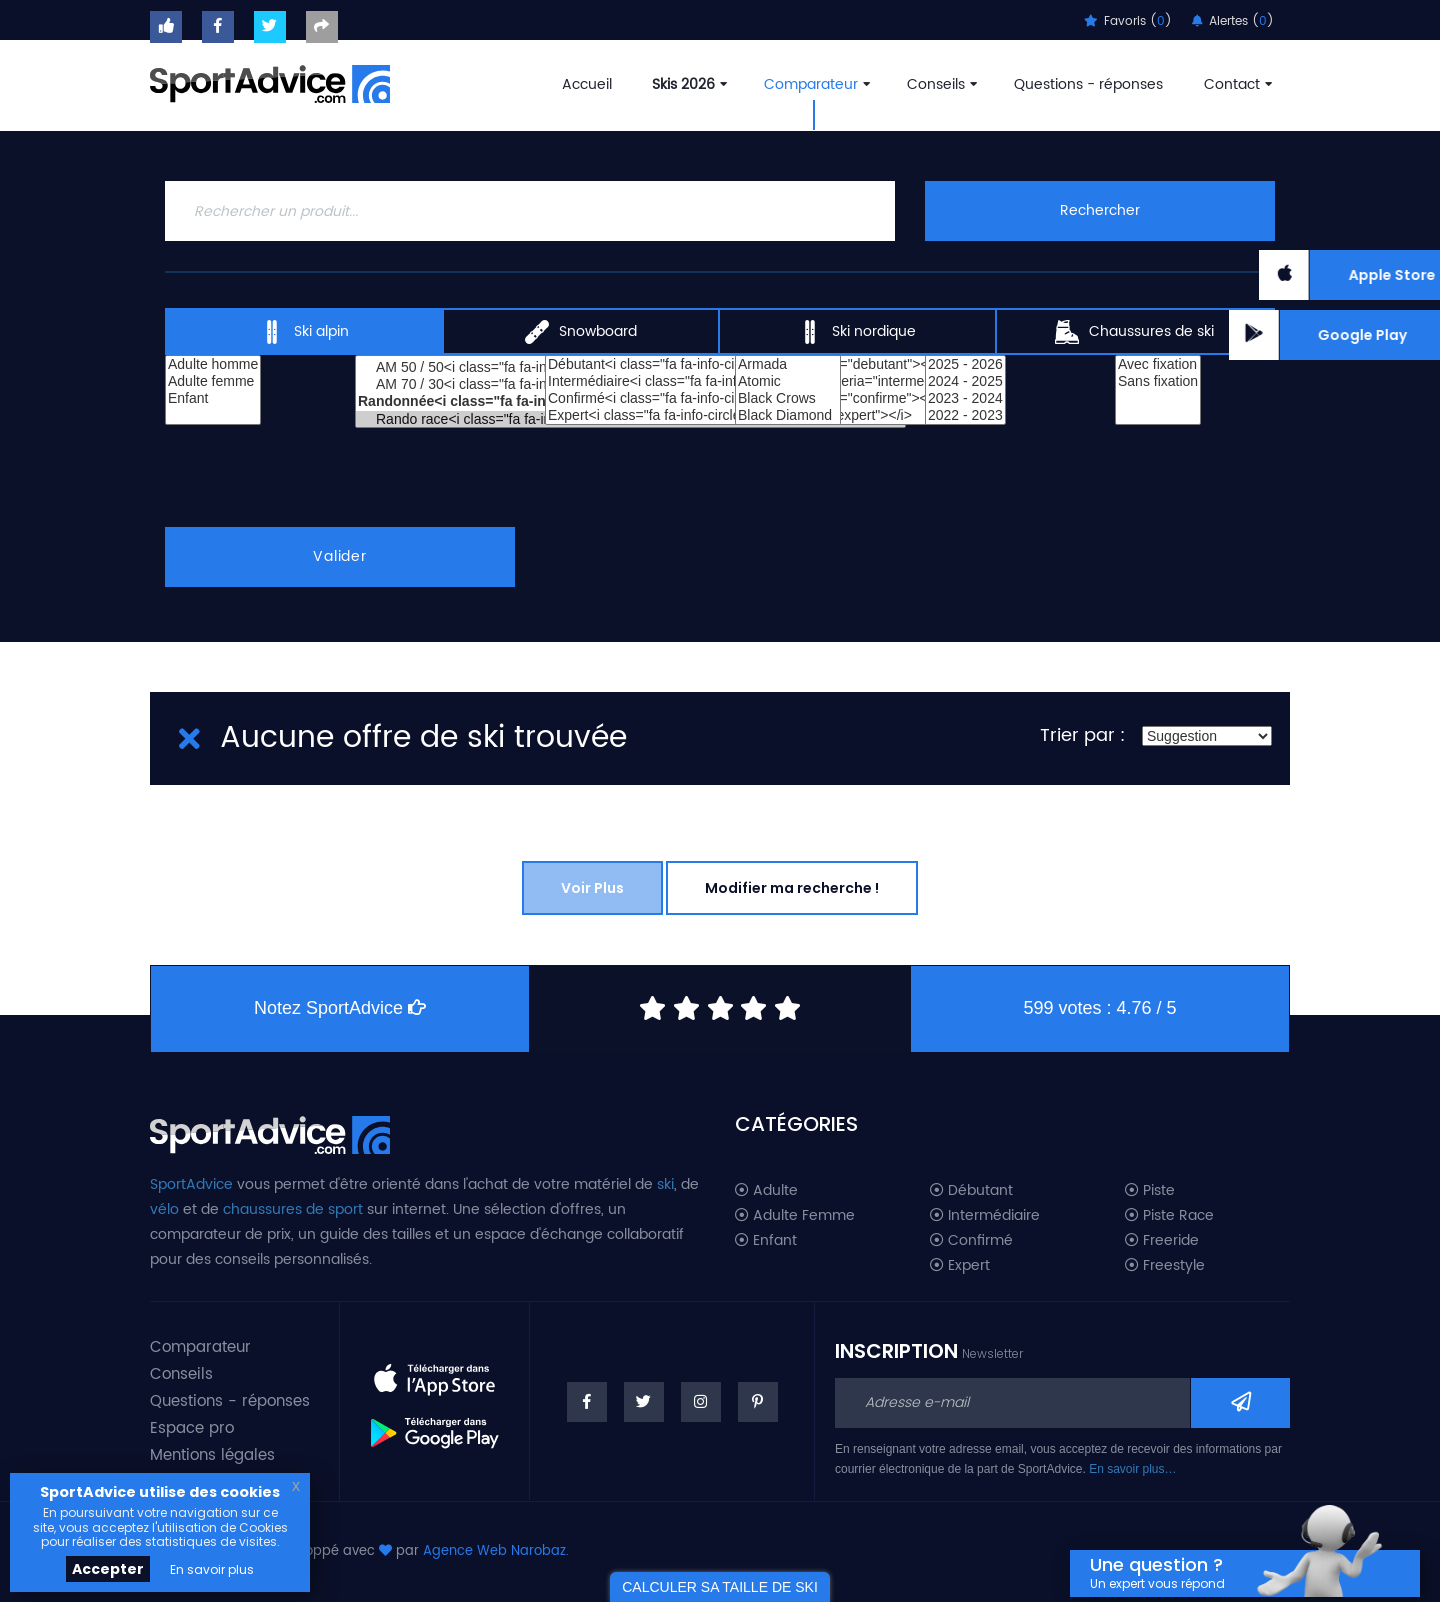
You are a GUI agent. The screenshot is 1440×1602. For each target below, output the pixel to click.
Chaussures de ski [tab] (1134, 332)
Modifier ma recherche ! (792, 888)
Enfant (213, 398)
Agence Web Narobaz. (496, 1551)
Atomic (788, 381)
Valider (340, 556)
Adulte (766, 1191)
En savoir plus (212, 1569)
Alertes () (1233, 21)
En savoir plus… (1132, 1469)
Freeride (1162, 1241)
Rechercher (1100, 210)
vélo (164, 1209)
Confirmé (971, 1241)
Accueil (587, 84)
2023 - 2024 (965, 398)
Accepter (108, 1569)
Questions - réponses (1088, 84)
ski (665, 1184)
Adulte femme (213, 381)
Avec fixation (1158, 364)
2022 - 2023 (965, 415)
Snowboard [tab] (581, 332)
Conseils (940, 84)
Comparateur (815, 84)
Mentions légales (212, 1455)
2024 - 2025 (965, 381)
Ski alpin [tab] (304, 332)
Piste (1150, 1191)
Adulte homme (213, 364)
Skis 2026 (687, 84)
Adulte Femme (795, 1216)
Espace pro (192, 1428)
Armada (788, 364)
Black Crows (788, 398)
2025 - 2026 (965, 364)
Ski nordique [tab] (857, 332)
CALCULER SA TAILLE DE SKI (720, 1587)
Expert (960, 1266)
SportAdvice (191, 1184)
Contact (1236, 84)
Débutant (971, 1191)
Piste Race (1169, 1216)
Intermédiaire (985, 1216)
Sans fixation (1158, 381)
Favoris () (1128, 21)
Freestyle (1165, 1266)
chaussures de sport (293, 1209)
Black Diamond (788, 415)
